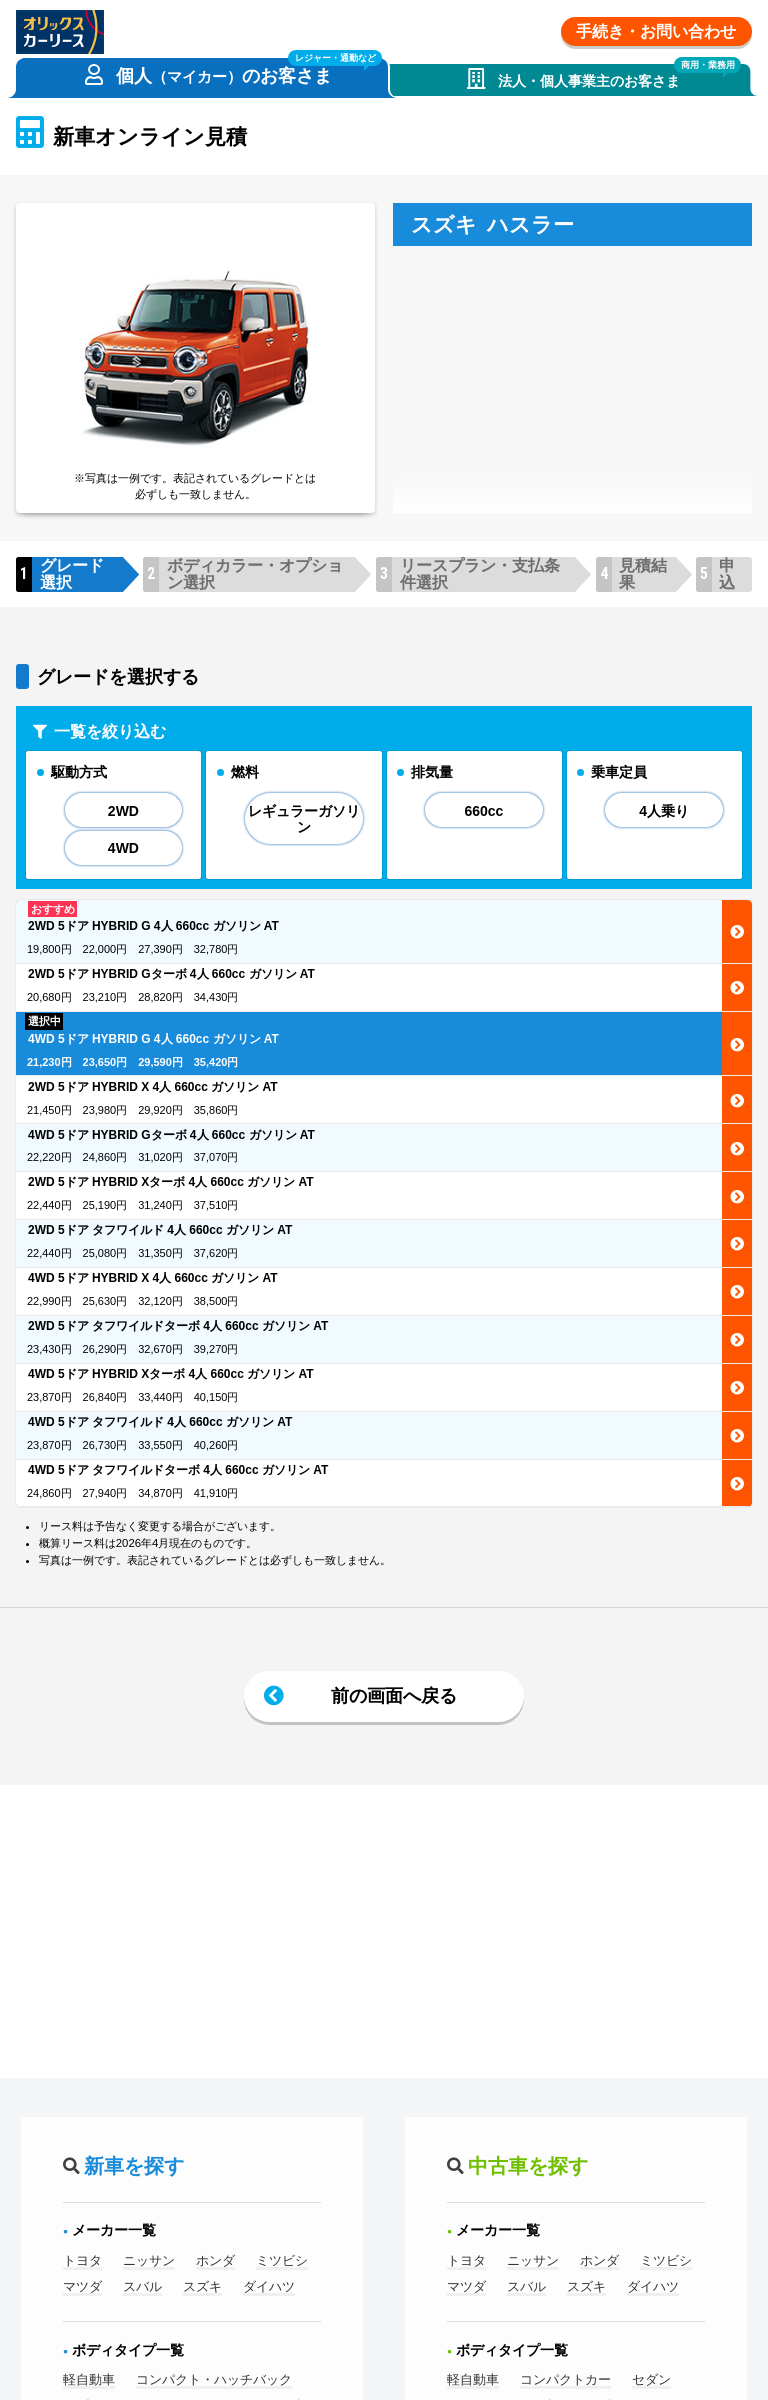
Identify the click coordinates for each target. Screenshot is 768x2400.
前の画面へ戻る (394, 1695)
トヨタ (82, 2261)
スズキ (202, 2287)
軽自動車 (89, 2380)
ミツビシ (282, 2261)
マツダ (82, 2287)
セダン (651, 2380)
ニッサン (149, 2261)
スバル (142, 2287)
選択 (737, 932)
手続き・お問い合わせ (656, 31)
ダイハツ (269, 2287)
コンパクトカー (565, 2380)
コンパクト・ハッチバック (214, 2380)
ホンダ (215, 2261)
